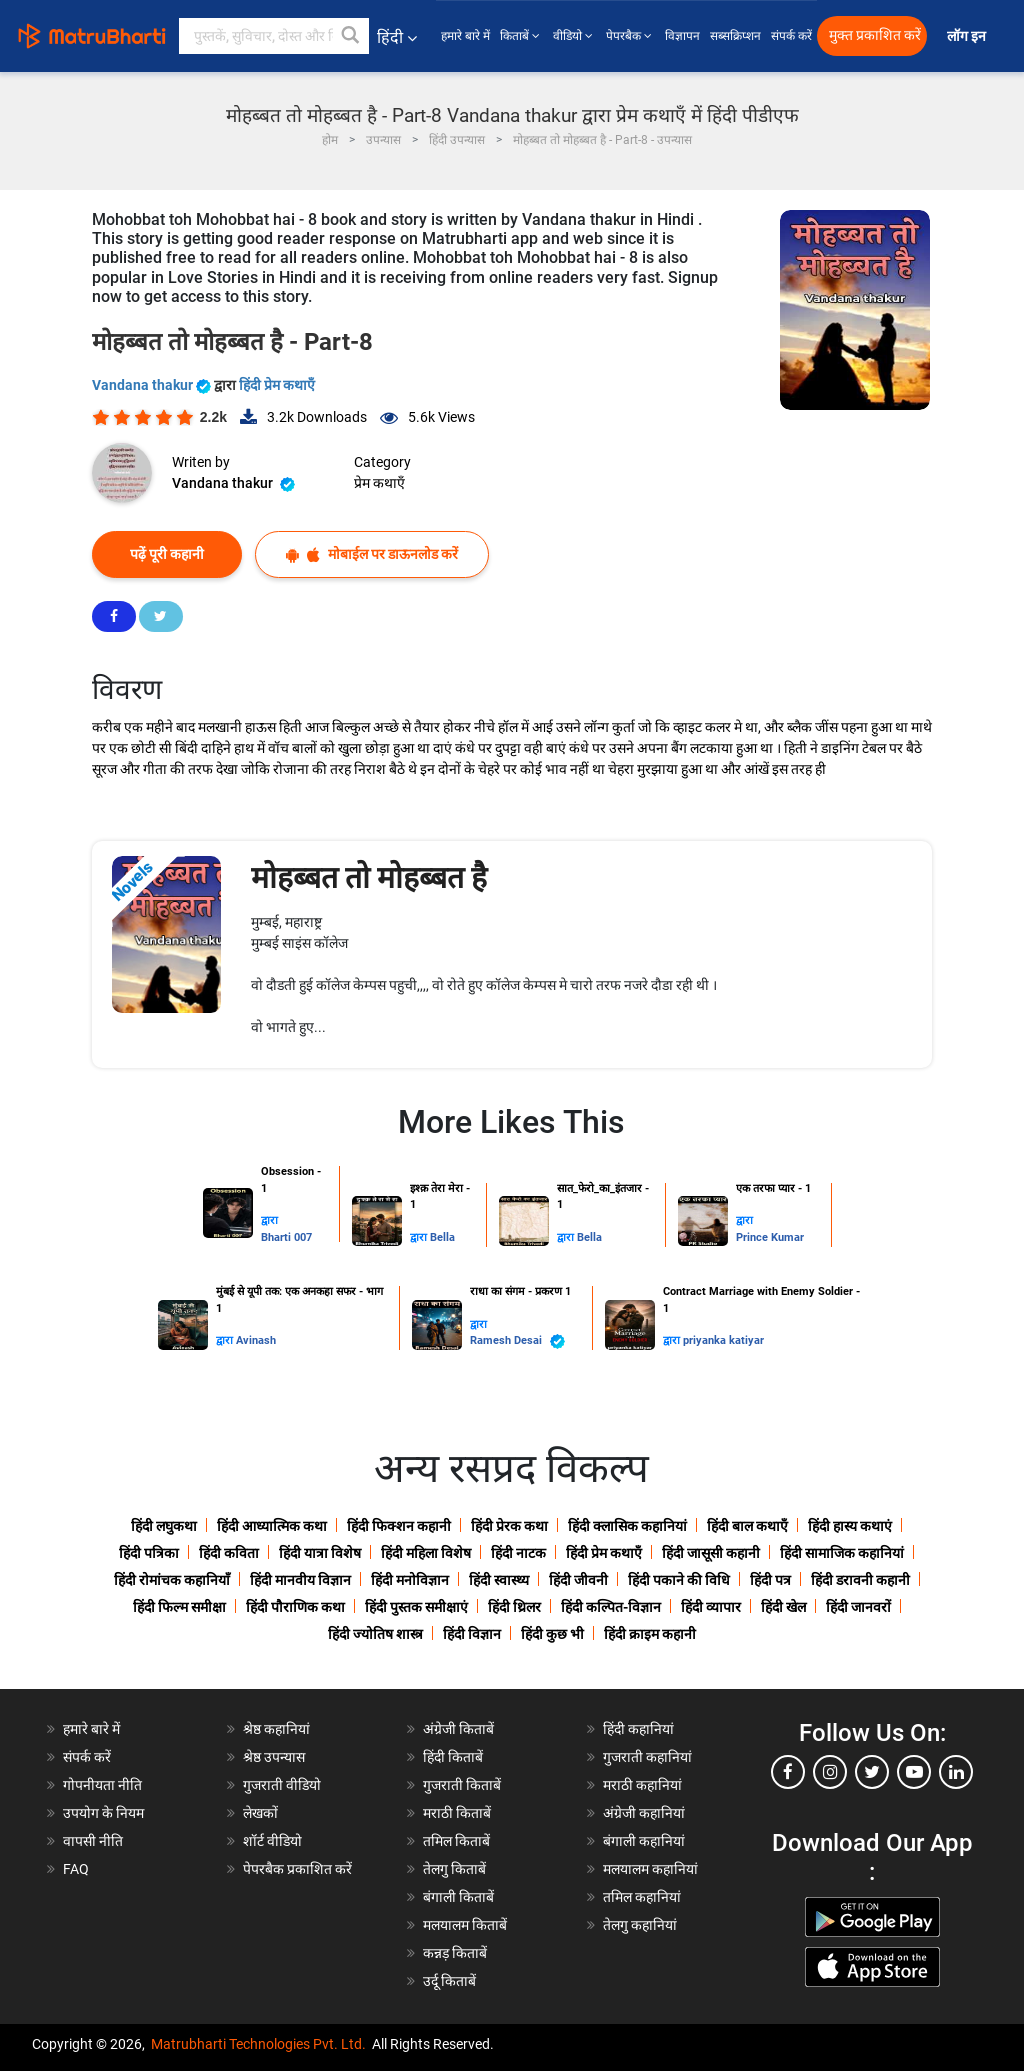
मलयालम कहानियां (650, 1869)
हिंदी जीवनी (578, 1580)
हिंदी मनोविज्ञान (410, 1580)
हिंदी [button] (397, 37)
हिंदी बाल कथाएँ (747, 1526)
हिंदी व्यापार (711, 1607)
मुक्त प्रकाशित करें (875, 35)
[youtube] (914, 1772)
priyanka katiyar (723, 1340)
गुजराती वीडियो (282, 1785)
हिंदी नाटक (518, 1553)
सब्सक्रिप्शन (735, 36)
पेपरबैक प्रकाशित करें (297, 1869)
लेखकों (260, 1813)
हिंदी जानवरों (858, 1607)
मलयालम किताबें (465, 1925)
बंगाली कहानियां (644, 1841)
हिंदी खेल (783, 1607)
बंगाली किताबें (458, 1897)
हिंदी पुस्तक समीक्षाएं (416, 1607)
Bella (442, 1237)
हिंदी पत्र (770, 1580)
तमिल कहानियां (642, 1897)
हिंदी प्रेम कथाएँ (277, 385)
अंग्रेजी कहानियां (644, 1813)
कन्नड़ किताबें (455, 1953)
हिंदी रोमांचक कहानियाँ (172, 1580)
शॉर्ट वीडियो (272, 1841)
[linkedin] (956, 1772)
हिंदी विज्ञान (472, 1634)
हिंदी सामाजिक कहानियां (842, 1553)
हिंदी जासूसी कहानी (711, 1553)
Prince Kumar (770, 1237)
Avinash (256, 1340)
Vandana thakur (153, 385)
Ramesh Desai (517, 1341)
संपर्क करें (791, 36)
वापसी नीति (93, 1841)
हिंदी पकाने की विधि (679, 1580)
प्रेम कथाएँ (379, 483)
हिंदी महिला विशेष (426, 1553)
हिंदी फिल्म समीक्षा (179, 1607)
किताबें (521, 36)
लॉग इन (968, 36)
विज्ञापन (682, 36)
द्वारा (269, 1220)
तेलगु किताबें (454, 1869)
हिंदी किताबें (453, 1757)
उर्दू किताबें (449, 1981)
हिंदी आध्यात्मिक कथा (272, 1526)
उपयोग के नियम (103, 1813)
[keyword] (274, 36)
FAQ (76, 1869)
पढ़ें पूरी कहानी (167, 554)
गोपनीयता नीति (102, 1785)
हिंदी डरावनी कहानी (860, 1580)
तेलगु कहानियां (640, 1925)
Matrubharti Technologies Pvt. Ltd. (258, 2044)
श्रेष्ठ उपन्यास (274, 1757)
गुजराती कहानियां (647, 1757)
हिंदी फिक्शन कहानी (399, 1526)
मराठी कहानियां (642, 1785)
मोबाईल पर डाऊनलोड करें (372, 554)
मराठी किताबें (457, 1813)
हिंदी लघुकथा (164, 1526)
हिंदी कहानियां (638, 1729)
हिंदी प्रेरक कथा (509, 1526)
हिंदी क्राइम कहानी (650, 1634)
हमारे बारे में (465, 36)
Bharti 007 (286, 1237)
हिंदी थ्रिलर (514, 1607)
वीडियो (574, 36)
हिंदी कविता (229, 1553)
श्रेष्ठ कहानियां (276, 1729)
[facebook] (788, 1772)
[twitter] (872, 1772)
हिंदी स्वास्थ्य (499, 1580)
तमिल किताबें (456, 1841)
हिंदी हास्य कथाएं (850, 1526)
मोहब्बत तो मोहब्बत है (369, 877)
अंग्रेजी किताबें (458, 1729)
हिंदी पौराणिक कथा (295, 1607)
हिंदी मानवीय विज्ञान (300, 1580)
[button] (351, 36)
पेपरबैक (630, 36)
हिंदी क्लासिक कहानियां (627, 1526)
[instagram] (830, 1772)
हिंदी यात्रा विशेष (320, 1553)
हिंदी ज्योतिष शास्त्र (375, 1634)
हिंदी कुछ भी (552, 1634)
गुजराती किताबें (462, 1785)
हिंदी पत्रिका (149, 1553)
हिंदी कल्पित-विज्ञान (611, 1607)
